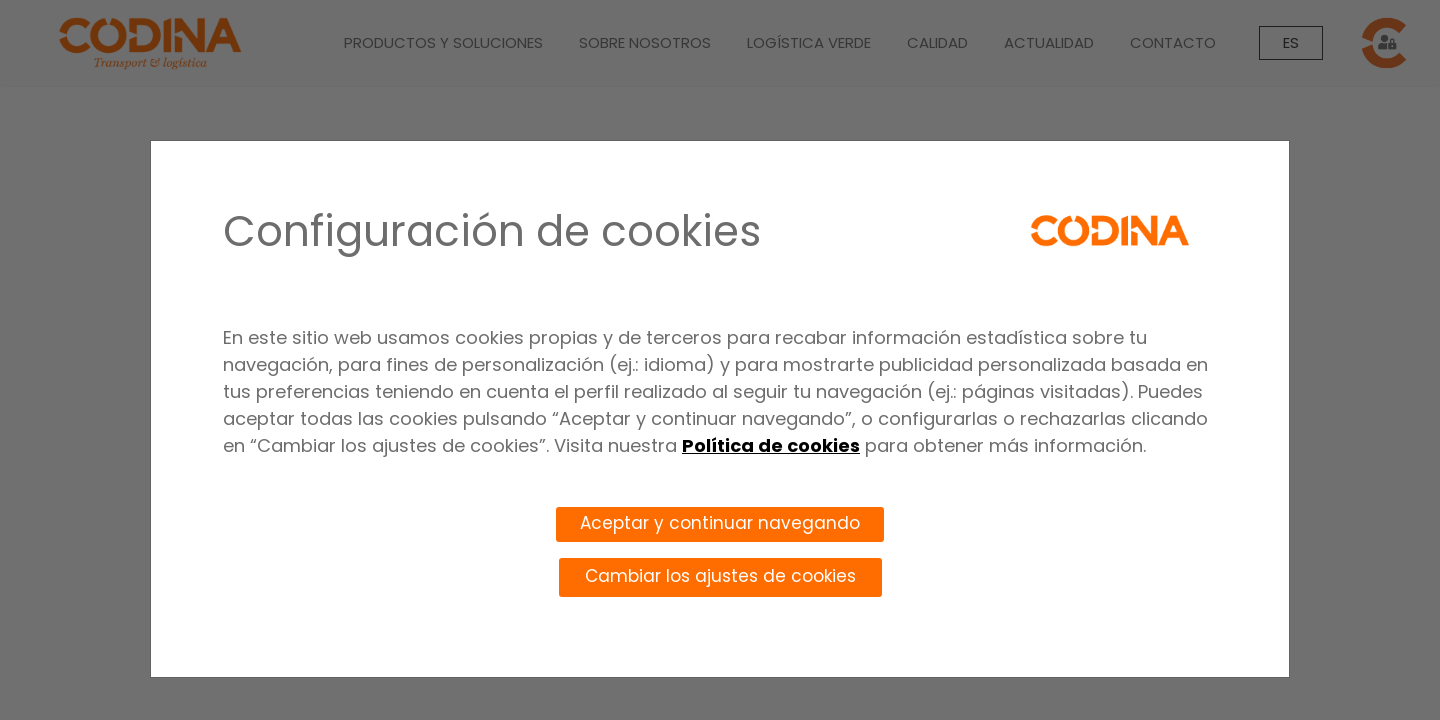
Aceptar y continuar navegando (720, 523)
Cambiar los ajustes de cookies (720, 576)
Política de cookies (771, 445)
